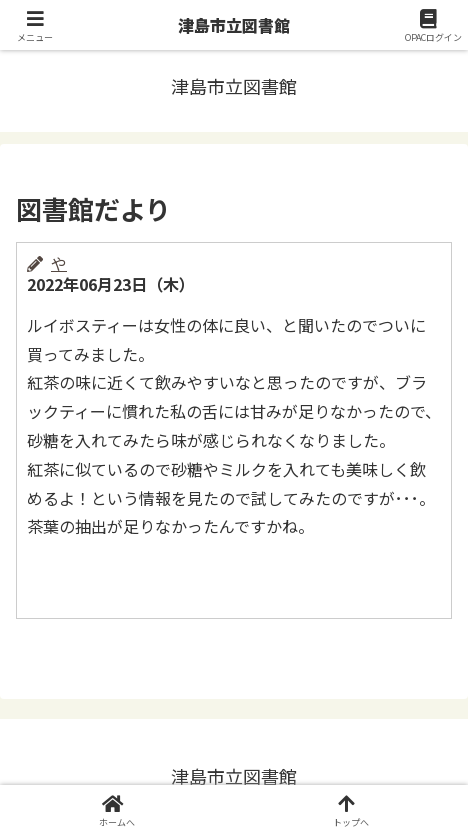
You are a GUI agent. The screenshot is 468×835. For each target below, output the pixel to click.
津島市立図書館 (234, 25)
